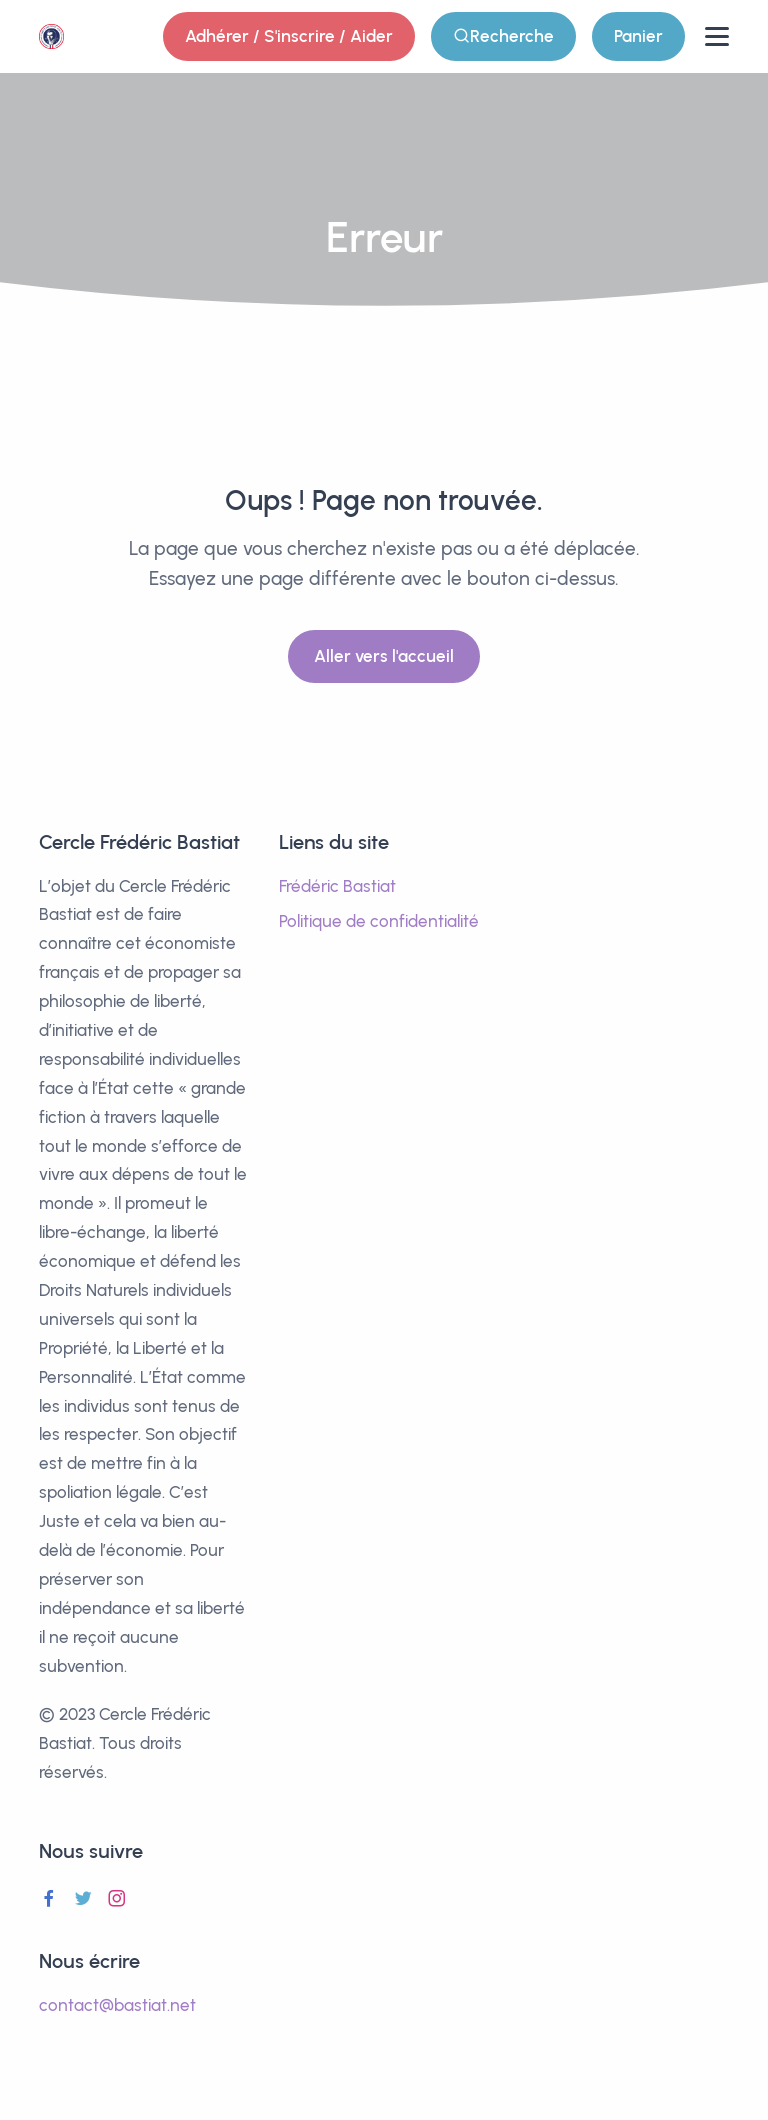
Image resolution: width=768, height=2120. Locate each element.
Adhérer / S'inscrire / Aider (289, 36)
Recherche (503, 36)
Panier (638, 36)
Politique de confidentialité (379, 921)
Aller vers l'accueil (384, 656)
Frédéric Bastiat (337, 886)
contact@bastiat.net (117, 2005)
